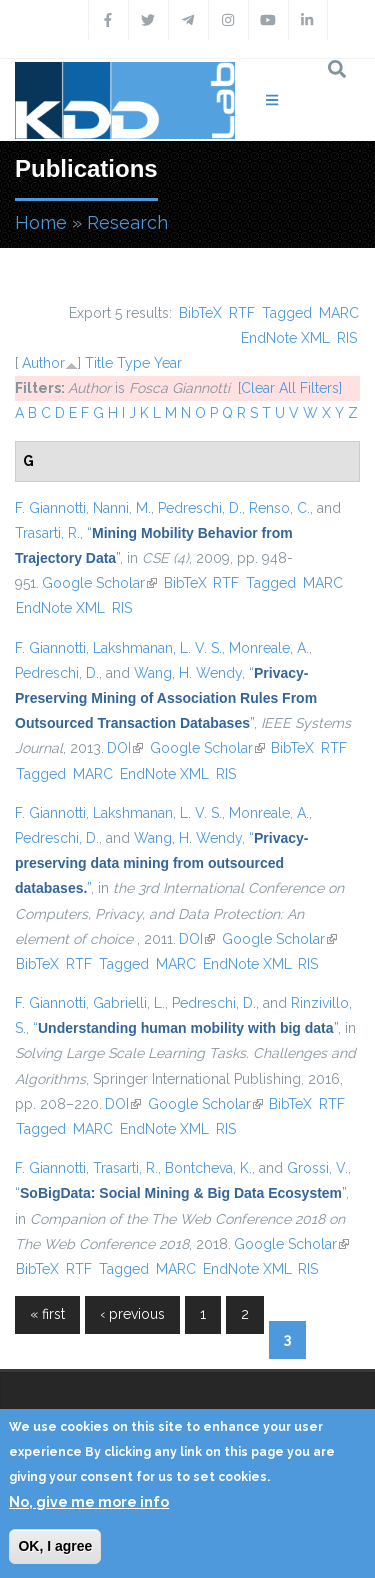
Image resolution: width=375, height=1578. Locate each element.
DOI (125, 748)
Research (127, 222)
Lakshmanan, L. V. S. (157, 648)
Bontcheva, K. (208, 1168)
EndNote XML (285, 338)
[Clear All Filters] (290, 388)
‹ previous (132, 1314)
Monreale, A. (269, 648)
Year (168, 363)
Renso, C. (279, 508)
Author (43, 363)
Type (133, 363)
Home (41, 222)
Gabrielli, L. (129, 1003)
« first (47, 1314)
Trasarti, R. (47, 533)
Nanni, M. (122, 508)
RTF (242, 313)
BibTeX (200, 313)
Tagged (287, 313)
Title (99, 363)
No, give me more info (89, 1502)
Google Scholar (99, 583)
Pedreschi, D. (200, 508)
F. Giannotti (50, 508)
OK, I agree (55, 1546)
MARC (339, 313)
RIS (347, 338)
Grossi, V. (317, 1168)
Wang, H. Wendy (188, 673)
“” (166, 698)
